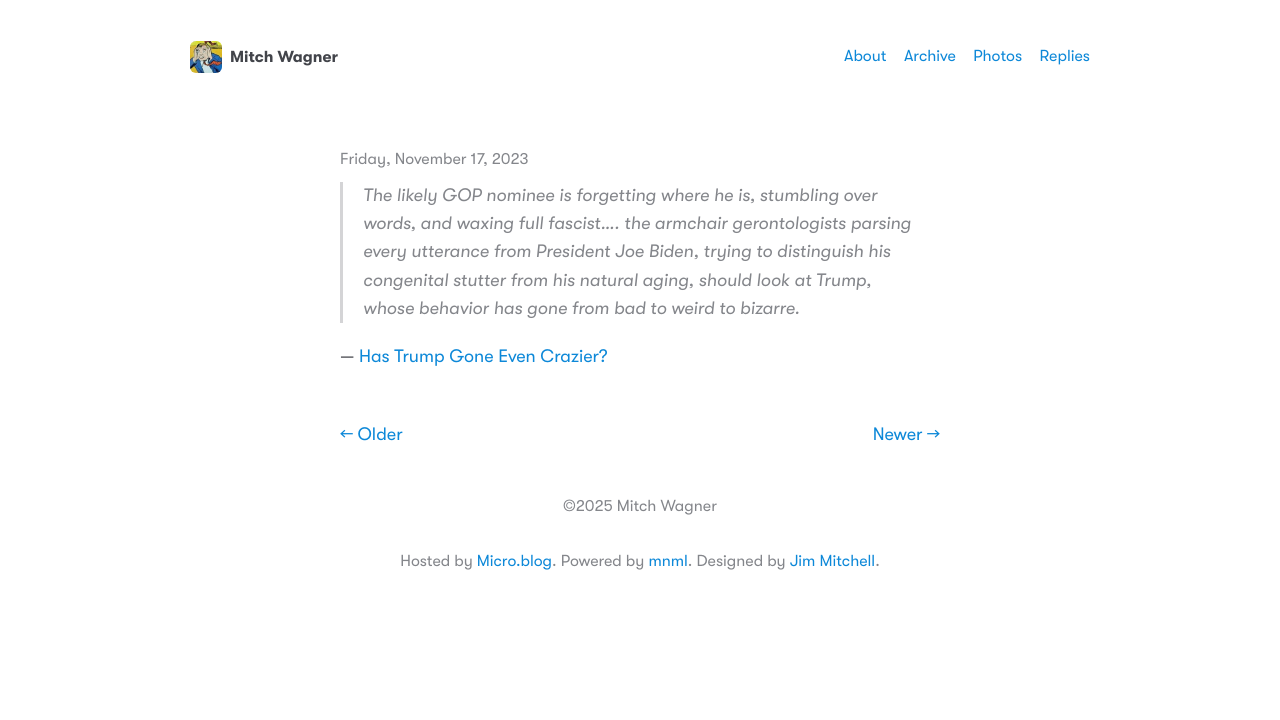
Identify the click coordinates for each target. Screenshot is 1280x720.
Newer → (906, 435)
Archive (930, 56)
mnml (667, 561)
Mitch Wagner (264, 57)
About (865, 56)
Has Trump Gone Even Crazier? (483, 357)
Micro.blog (514, 561)
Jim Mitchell (832, 561)
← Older (371, 435)
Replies (1065, 56)
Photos (997, 56)
